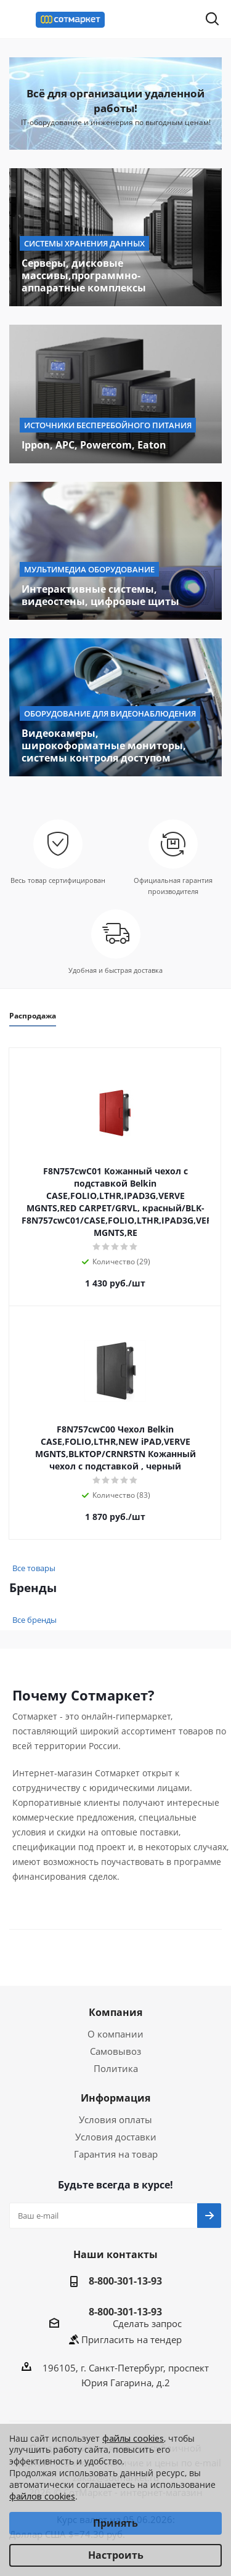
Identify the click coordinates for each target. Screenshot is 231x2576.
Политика (116, 2068)
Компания (115, 2012)
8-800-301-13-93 (125, 2281)
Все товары (33, 1568)
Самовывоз (115, 2051)
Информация (115, 2098)
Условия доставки (115, 2137)
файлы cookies (133, 2438)
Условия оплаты (115, 2119)
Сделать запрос (147, 2323)
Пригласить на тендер (131, 2339)
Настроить (116, 2555)
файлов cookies (42, 2496)
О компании (115, 2034)
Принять (115, 2523)
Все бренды (34, 1619)
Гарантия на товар (116, 2154)
